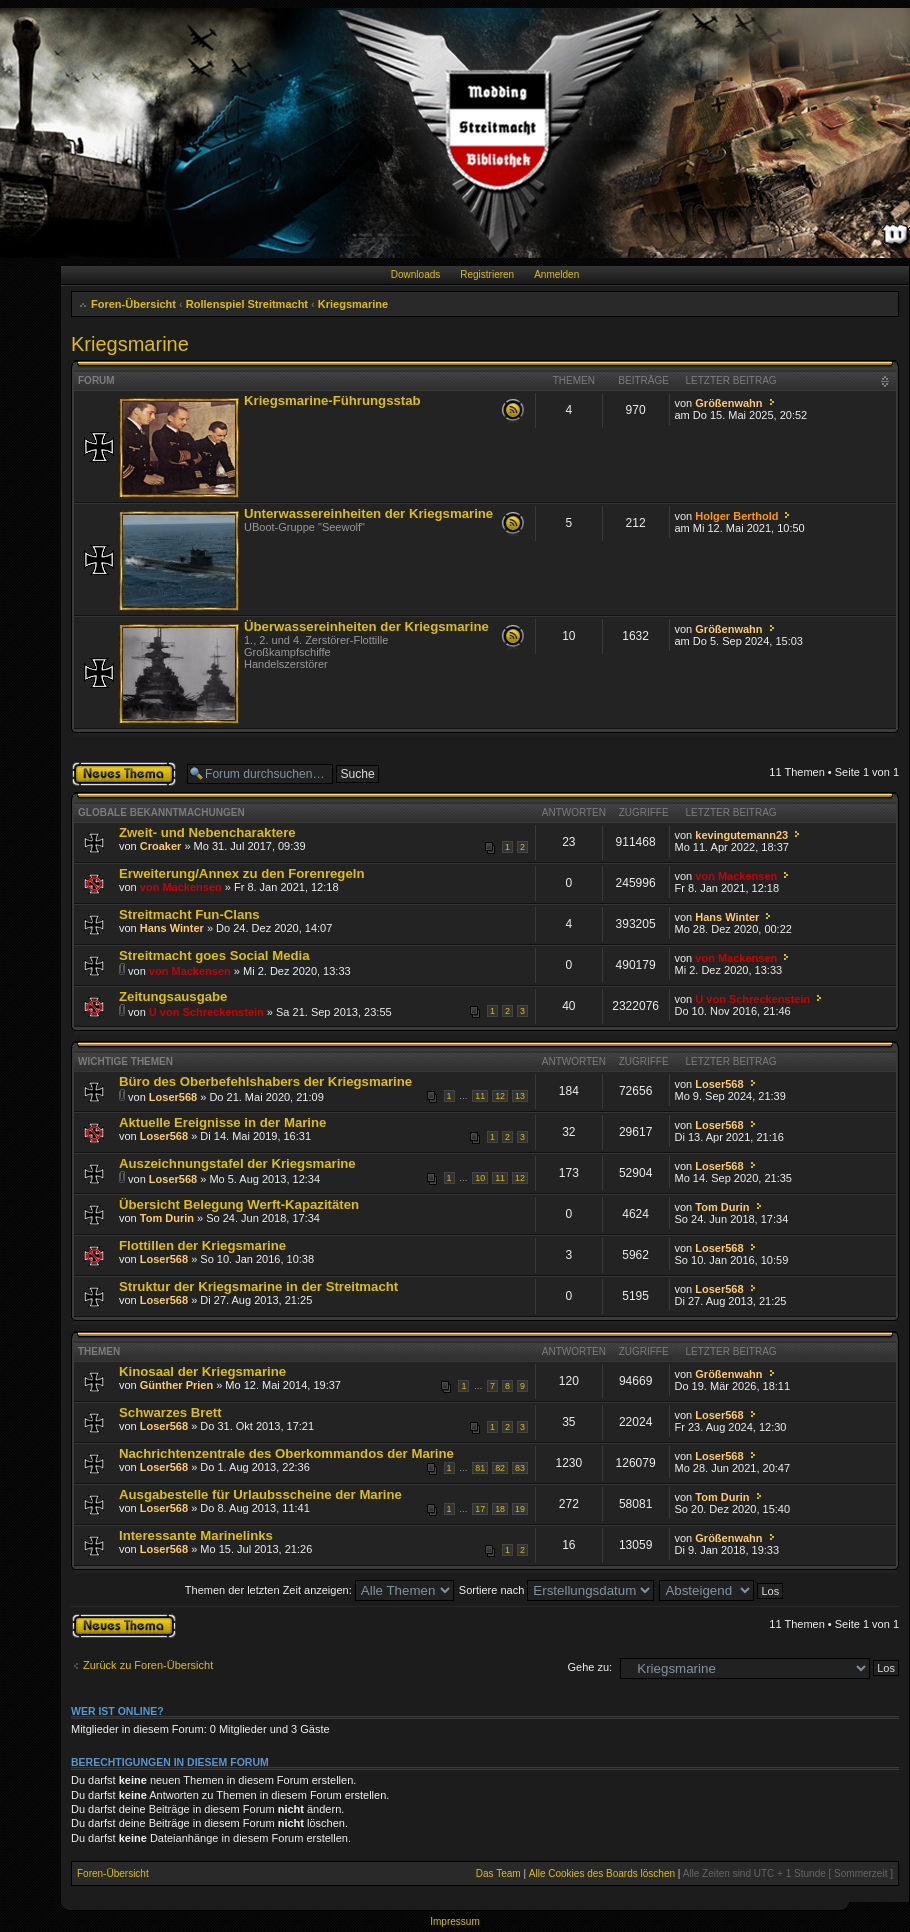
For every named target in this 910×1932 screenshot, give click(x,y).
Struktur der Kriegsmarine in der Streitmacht (258, 1286)
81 (480, 1468)
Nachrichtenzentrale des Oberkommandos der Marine (286, 1453)
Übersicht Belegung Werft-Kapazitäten (239, 1204)
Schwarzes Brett (170, 1412)
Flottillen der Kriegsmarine (202, 1245)
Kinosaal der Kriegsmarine (202, 1371)
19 (520, 1509)
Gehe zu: (589, 1667)
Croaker (161, 846)
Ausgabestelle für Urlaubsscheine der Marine (260, 1494)
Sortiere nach (556, 1590)
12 (500, 1096)
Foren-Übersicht (133, 304)
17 (480, 1509)
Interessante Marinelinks (196, 1535)
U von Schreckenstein (206, 1012)
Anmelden (556, 274)
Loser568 (173, 1097)
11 (480, 1096)
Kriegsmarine (353, 304)
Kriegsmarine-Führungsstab (332, 400)
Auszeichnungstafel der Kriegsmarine (237, 1163)
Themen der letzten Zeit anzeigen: (319, 1590)
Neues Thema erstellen (124, 774)
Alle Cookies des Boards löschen (602, 1873)
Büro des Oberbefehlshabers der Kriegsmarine (265, 1081)
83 (520, 1468)
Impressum (454, 1921)
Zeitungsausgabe (173, 996)
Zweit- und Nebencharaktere (207, 832)
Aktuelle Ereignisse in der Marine (222, 1122)
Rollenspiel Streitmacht (247, 304)
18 (500, 1509)
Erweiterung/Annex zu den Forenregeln (241, 873)
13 (520, 1096)
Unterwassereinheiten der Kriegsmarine (368, 513)
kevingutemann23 (741, 835)
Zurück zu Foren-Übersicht (148, 1665)
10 (480, 1178)
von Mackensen (181, 887)
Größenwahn (728, 403)
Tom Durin (167, 1218)
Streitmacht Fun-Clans (189, 914)
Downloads (415, 274)
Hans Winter (172, 928)
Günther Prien (176, 1385)
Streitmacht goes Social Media (214, 955)
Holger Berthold (736, 516)
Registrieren (487, 274)
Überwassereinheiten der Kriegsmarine (366, 626)
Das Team (498, 1873)
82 (500, 1468)
